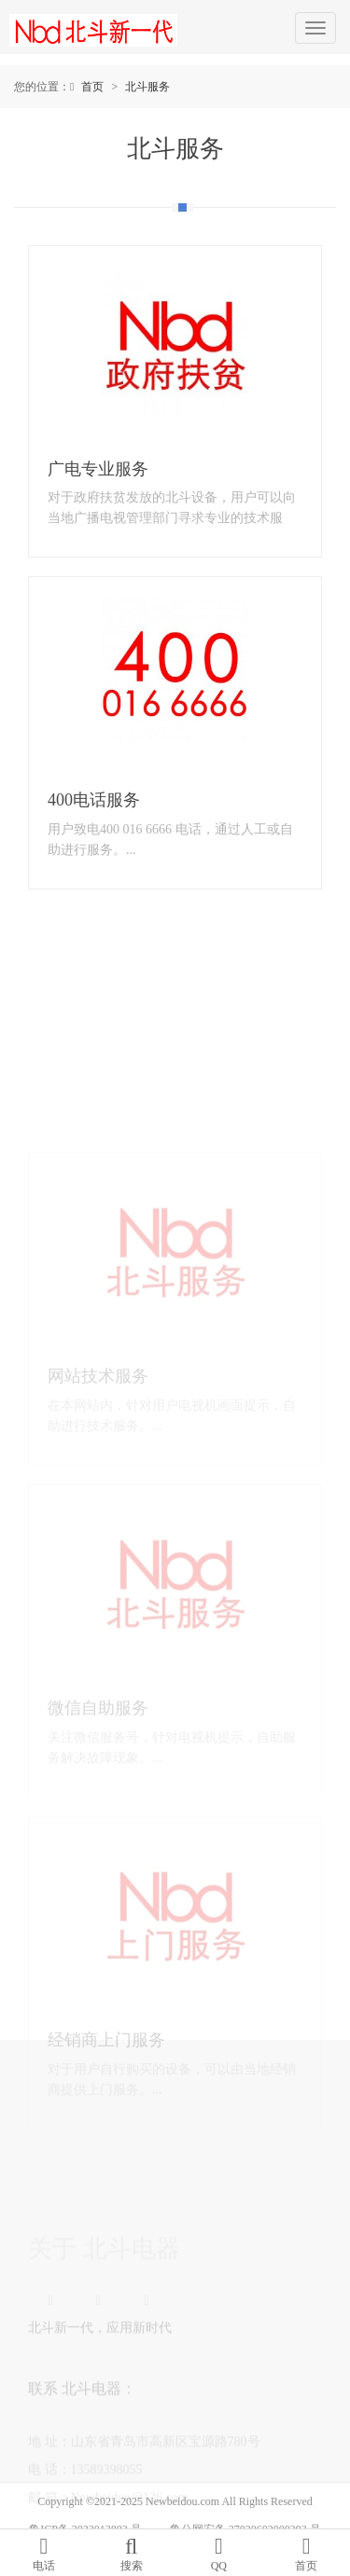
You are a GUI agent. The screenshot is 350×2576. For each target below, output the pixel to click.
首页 (92, 86)
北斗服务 (147, 86)
